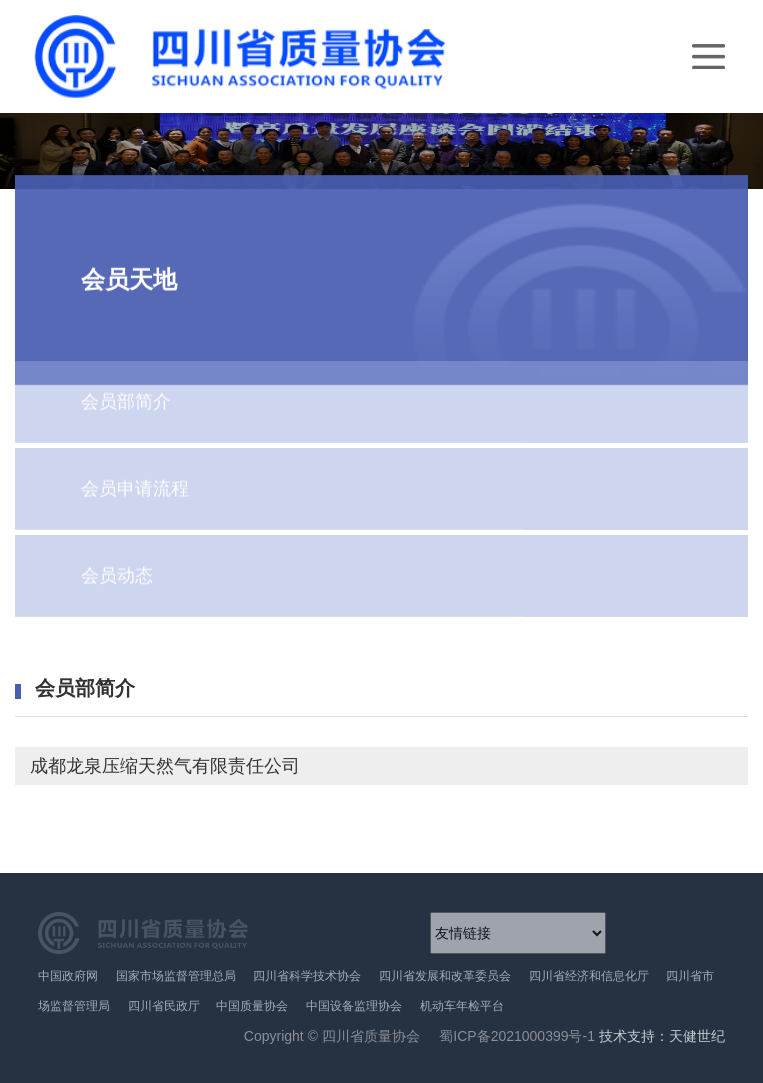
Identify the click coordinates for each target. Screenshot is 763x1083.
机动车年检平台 (462, 1006)
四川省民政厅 (165, 1006)
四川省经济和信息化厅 (589, 976)
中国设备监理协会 (354, 1006)
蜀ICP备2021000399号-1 (516, 1036)
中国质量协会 (252, 1006)
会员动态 (117, 561)
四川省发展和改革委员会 (445, 976)
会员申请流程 (135, 474)
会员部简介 (126, 387)
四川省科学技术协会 (307, 976)
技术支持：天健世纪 (662, 1036)
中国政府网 (68, 976)
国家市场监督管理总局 (176, 976)
